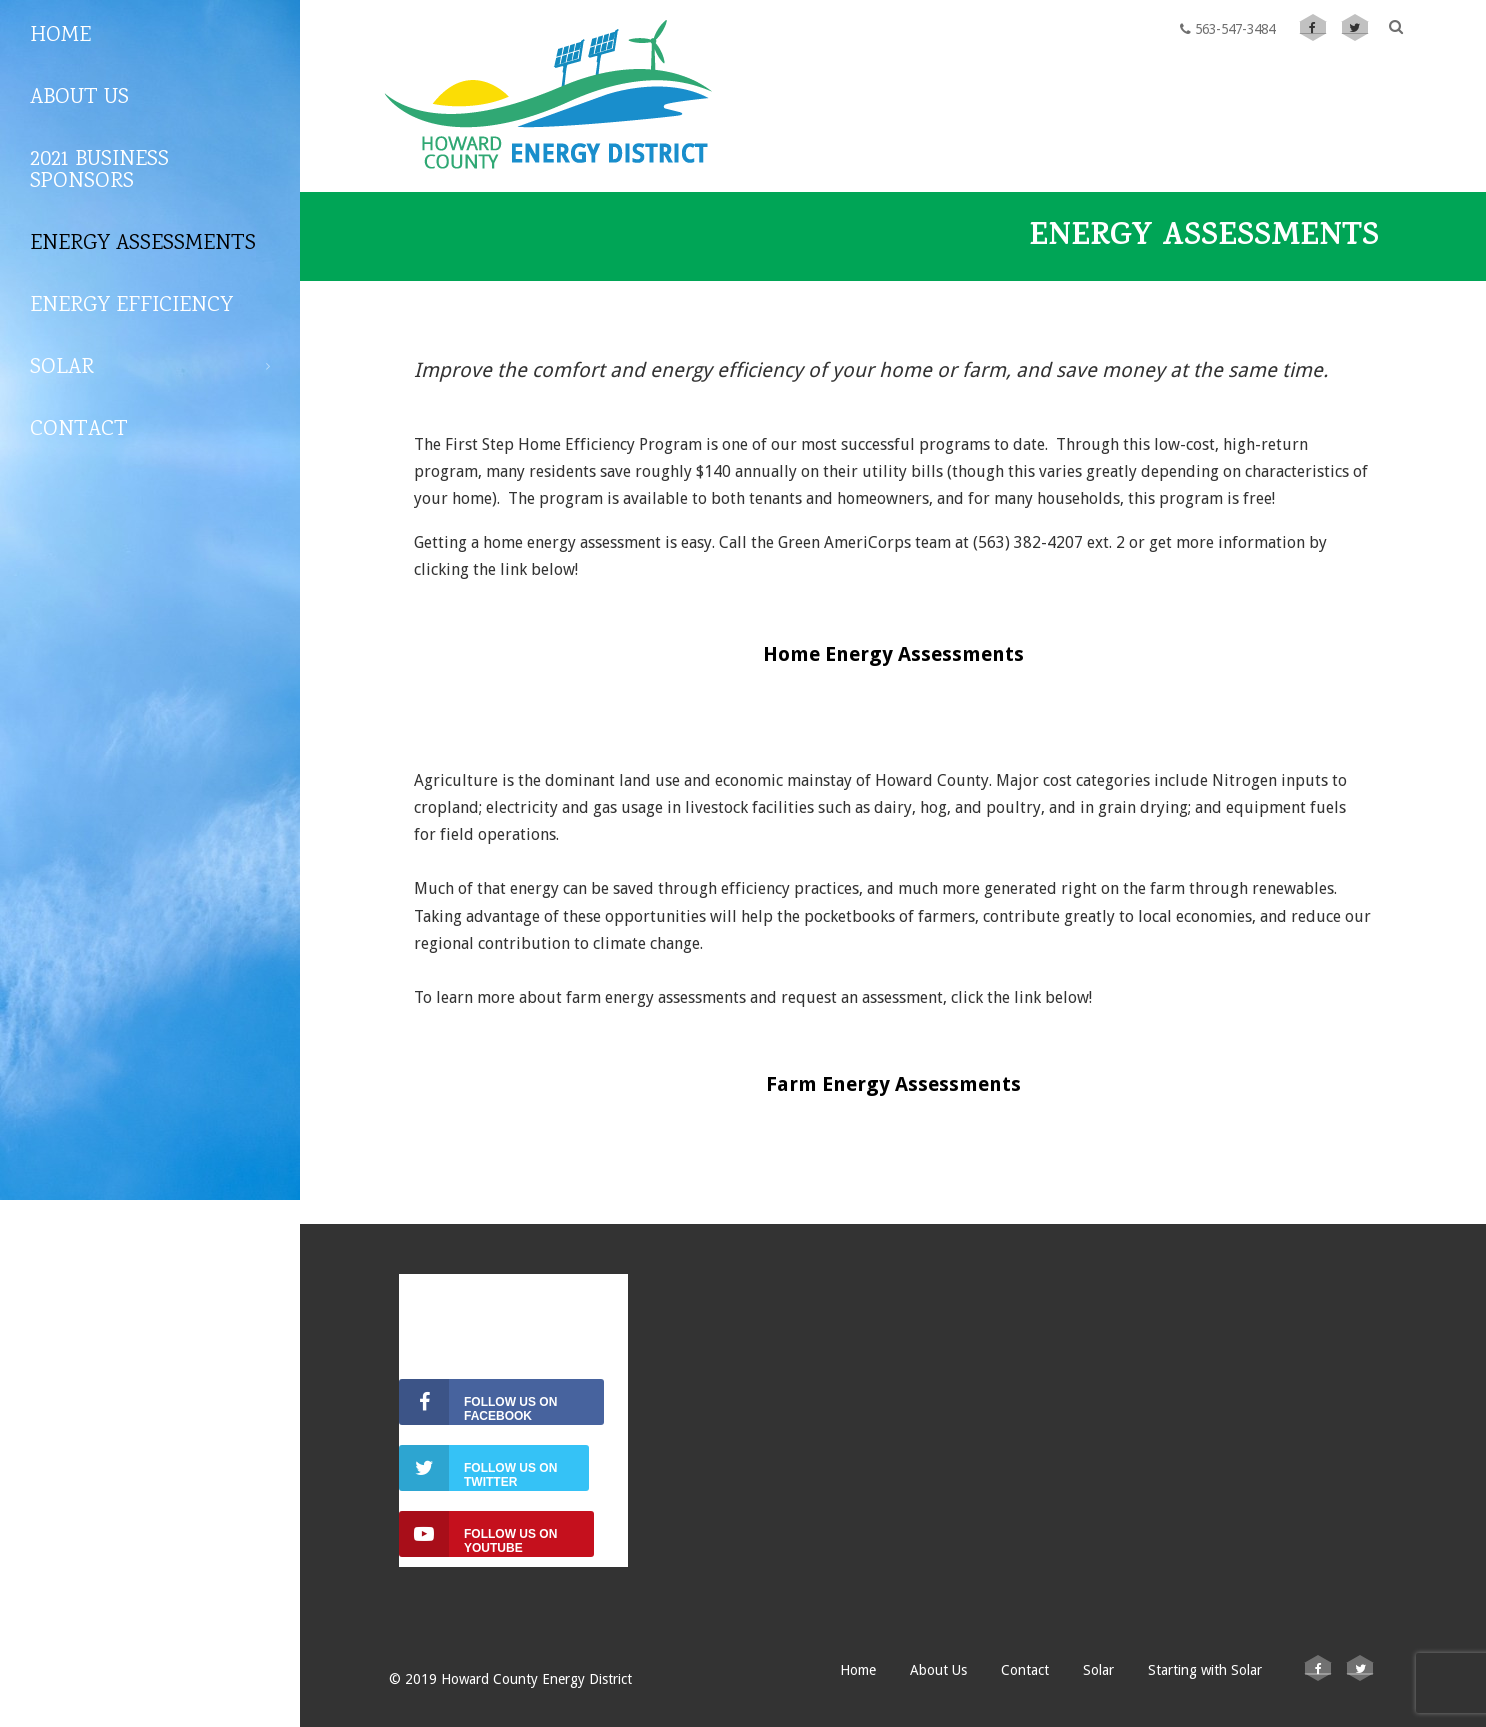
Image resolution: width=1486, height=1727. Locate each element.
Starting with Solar (1205, 1670)
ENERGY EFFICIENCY (131, 306)
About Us (79, 98)
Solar (150, 368)
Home (60, 36)
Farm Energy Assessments (893, 1084)
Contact (79, 430)
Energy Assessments (143, 244)
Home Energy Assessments (893, 654)
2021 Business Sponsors (99, 171)
